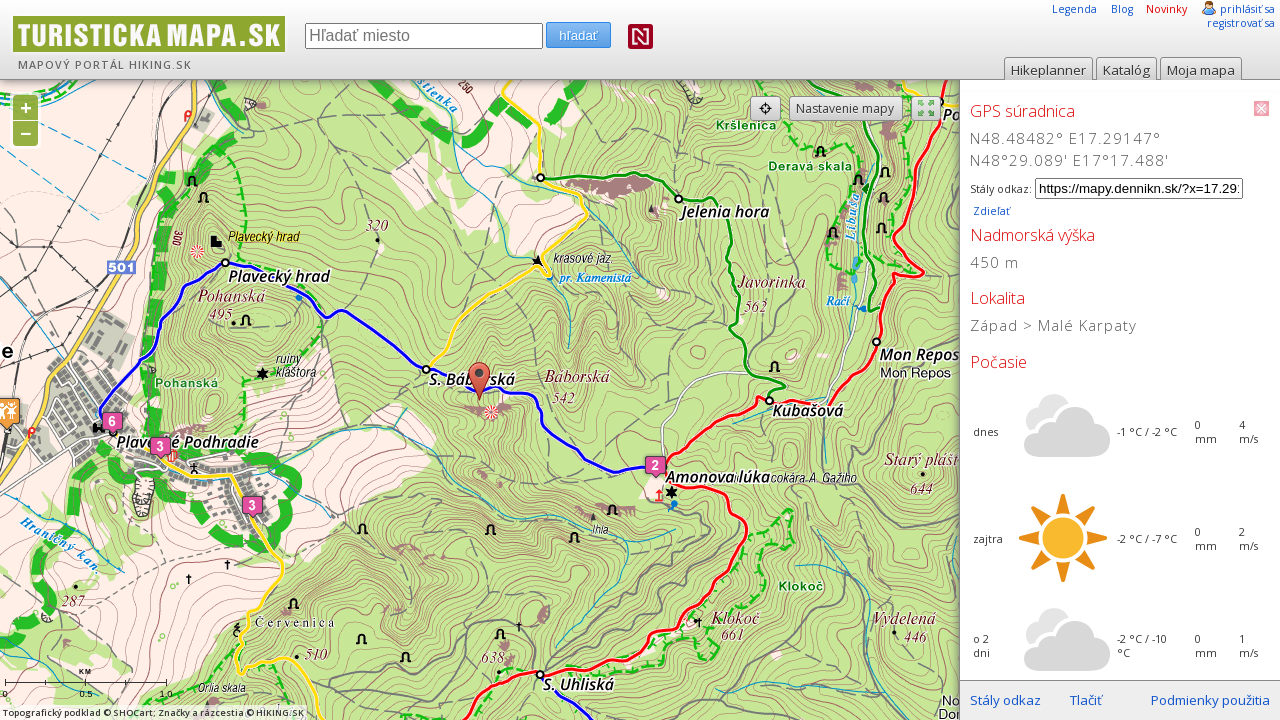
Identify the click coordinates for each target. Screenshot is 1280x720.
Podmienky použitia (1210, 700)
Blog (1122, 9)
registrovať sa (1241, 23)
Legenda (1074, 9)
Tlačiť (1086, 700)
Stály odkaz (1005, 700)
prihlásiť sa (1247, 9)
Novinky (1166, 9)
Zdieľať (990, 211)
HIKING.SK (160, 65)
